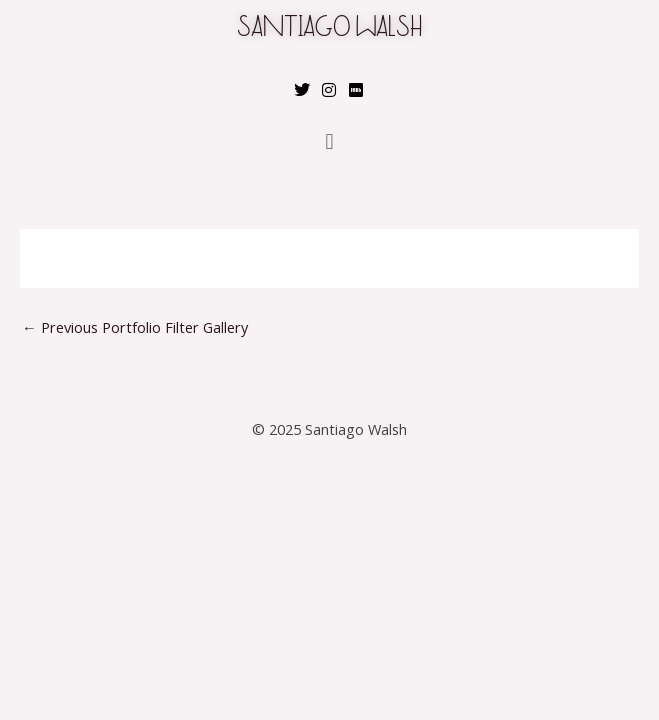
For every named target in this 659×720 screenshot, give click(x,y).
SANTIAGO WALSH (329, 29)
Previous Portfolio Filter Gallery (135, 327)
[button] (329, 141)
